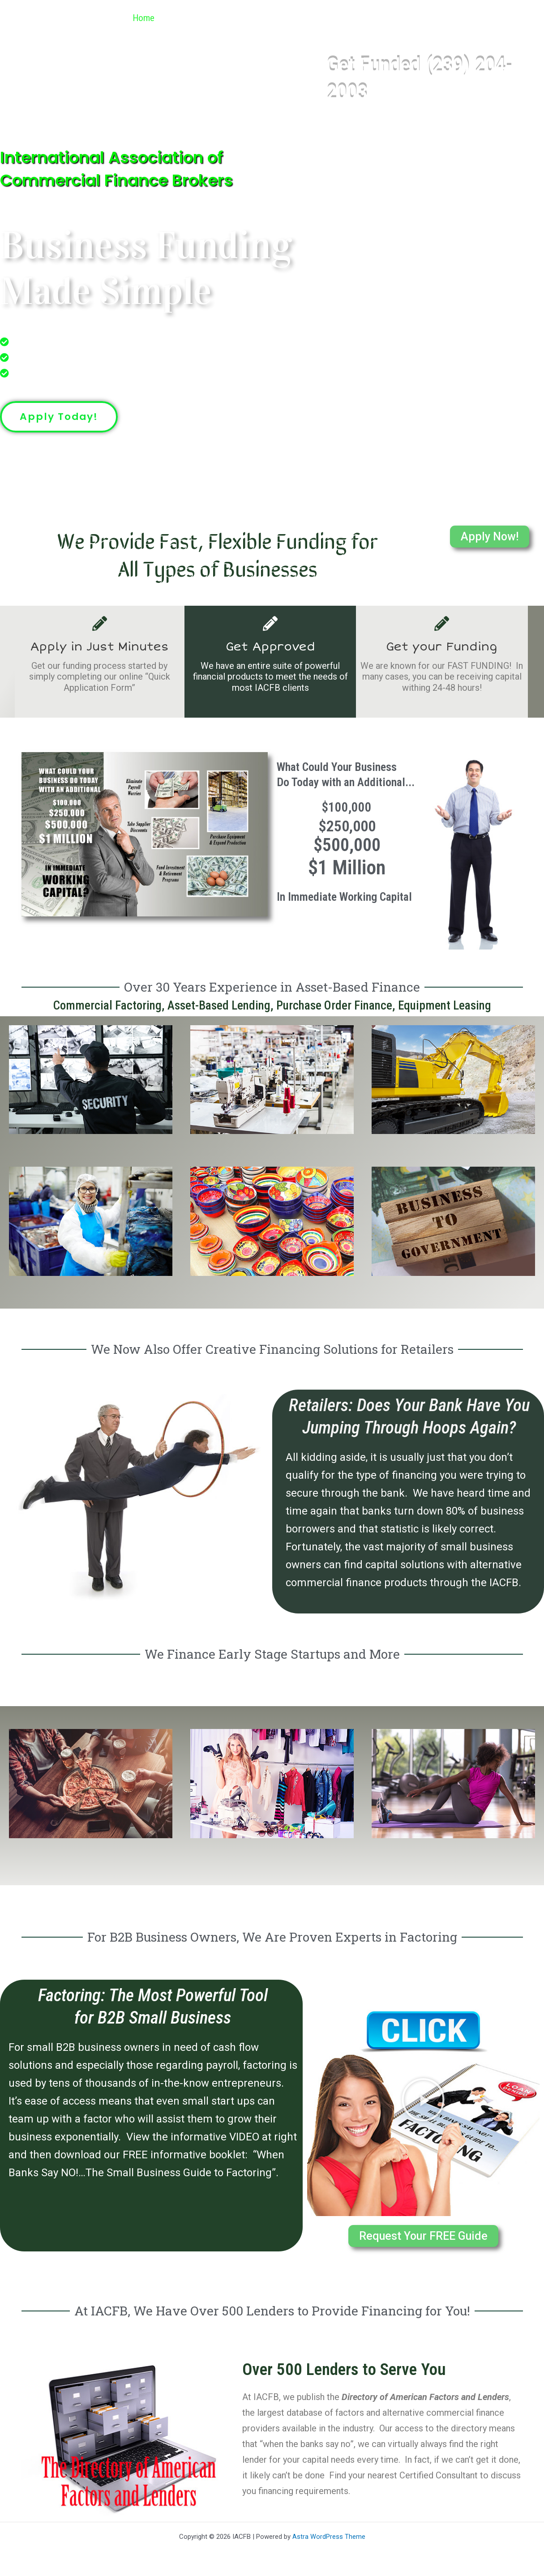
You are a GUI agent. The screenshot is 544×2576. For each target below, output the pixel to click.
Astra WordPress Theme (328, 2537)
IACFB (30, 18)
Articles (459, 18)
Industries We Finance (214, 18)
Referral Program (385, 18)
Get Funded (304, 18)
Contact (511, 18)
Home (139, 18)
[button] (254, 18)
